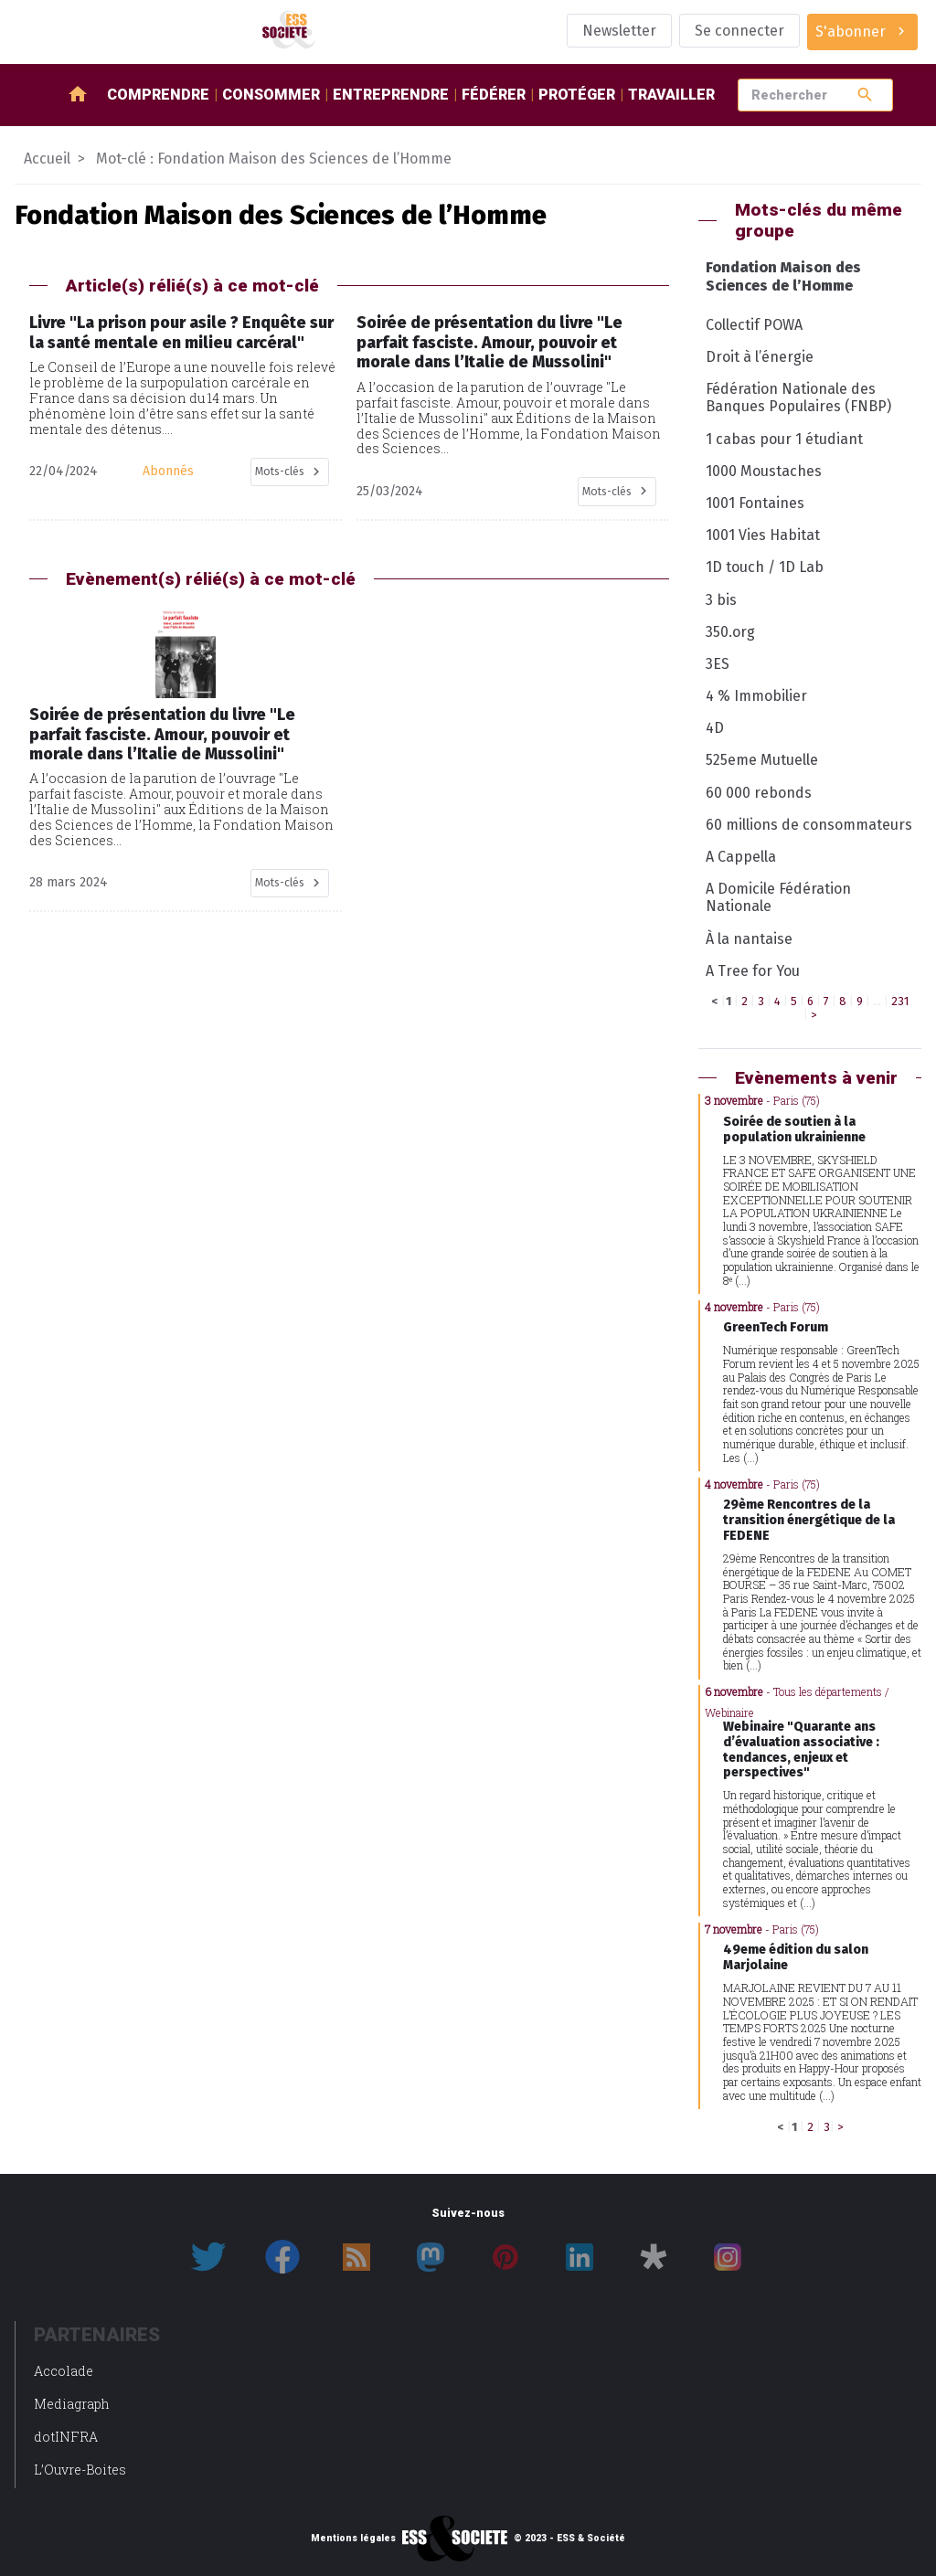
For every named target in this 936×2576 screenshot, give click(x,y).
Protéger (576, 94)
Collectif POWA (754, 325)
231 (900, 1001)
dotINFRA (66, 2436)
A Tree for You (753, 971)
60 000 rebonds (759, 792)
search (865, 94)
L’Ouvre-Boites (80, 2469)
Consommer (271, 94)
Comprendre (158, 94)
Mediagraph (72, 2403)
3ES (717, 664)
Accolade (63, 2371)
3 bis (721, 600)
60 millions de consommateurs (809, 824)
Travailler (671, 94)
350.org (730, 632)
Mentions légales (353, 2538)
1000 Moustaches (764, 471)
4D (715, 728)
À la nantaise (749, 939)
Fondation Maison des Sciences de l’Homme (783, 276)
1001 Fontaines (755, 503)
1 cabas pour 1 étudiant (784, 439)
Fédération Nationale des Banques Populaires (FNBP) (798, 397)
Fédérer (494, 94)
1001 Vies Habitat (763, 535)
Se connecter (739, 30)
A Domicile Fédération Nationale (778, 897)
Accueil (47, 158)
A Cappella (741, 856)
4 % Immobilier (756, 696)
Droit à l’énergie (760, 357)
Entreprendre (391, 94)
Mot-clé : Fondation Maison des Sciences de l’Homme (274, 158)
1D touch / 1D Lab (765, 567)
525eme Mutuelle (762, 760)
